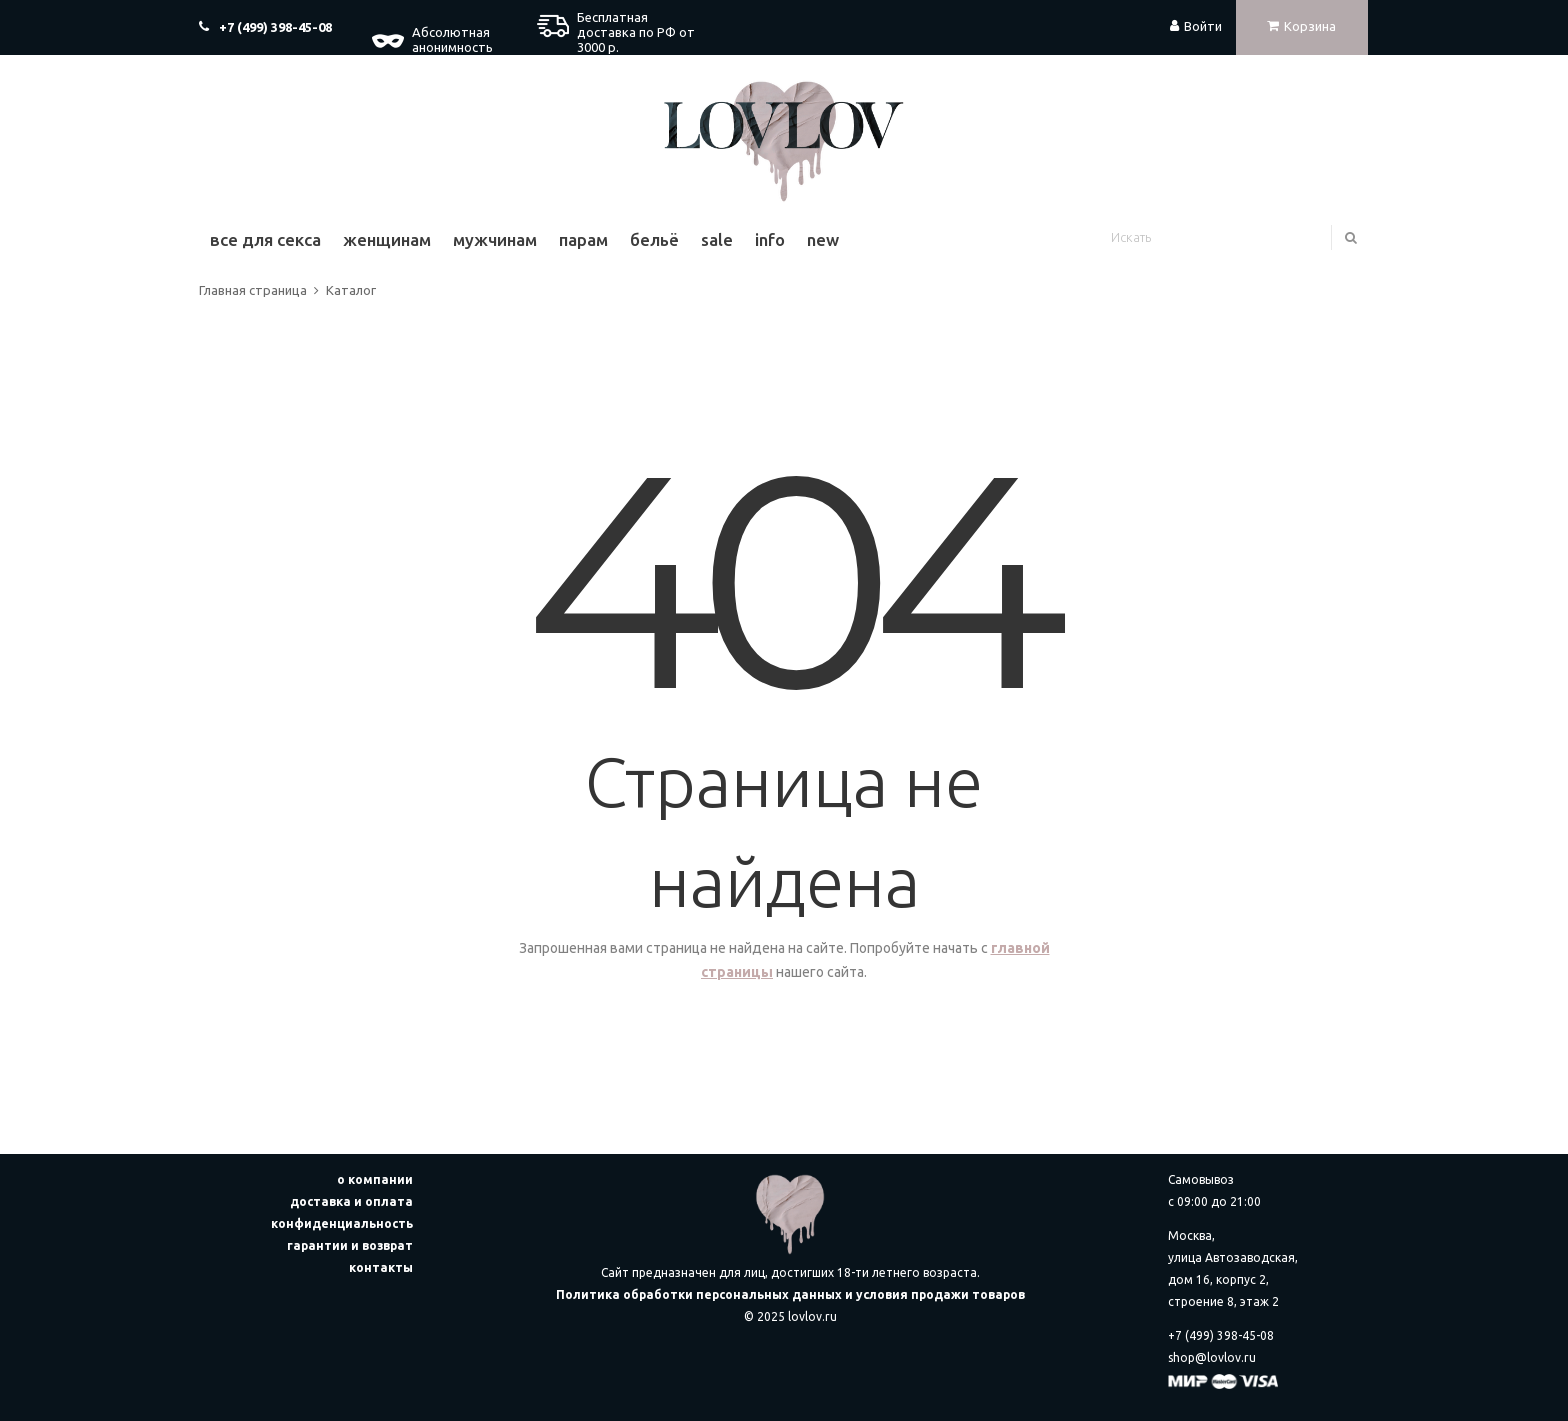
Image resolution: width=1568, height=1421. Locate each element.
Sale (717, 239)
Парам (583, 239)
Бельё (654, 239)
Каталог (351, 290)
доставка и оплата (351, 1201)
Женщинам (387, 239)
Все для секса (265, 239)
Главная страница (253, 290)
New (823, 239)
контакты (381, 1267)
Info (770, 239)
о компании (375, 1179)
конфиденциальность (342, 1223)
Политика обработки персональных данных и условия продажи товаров (790, 1294)
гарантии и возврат (350, 1245)
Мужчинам (495, 239)
